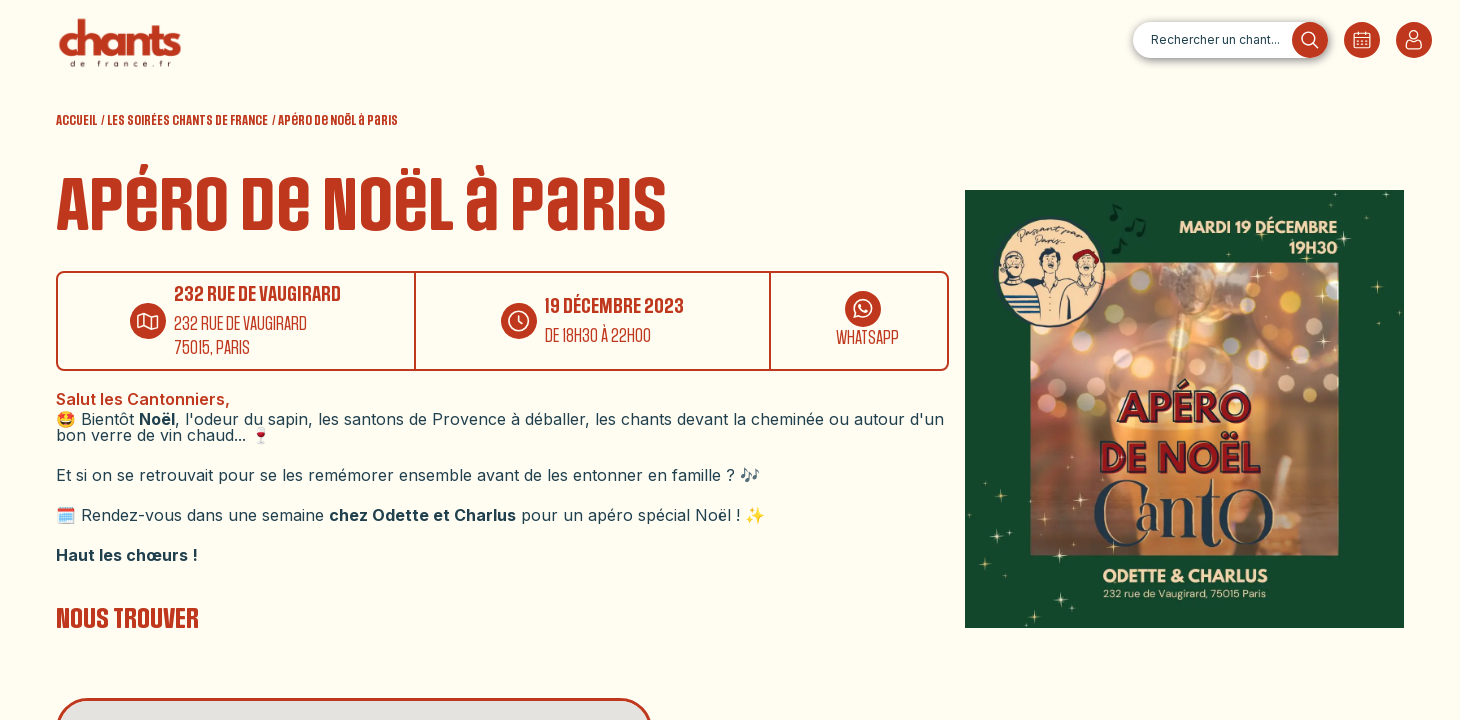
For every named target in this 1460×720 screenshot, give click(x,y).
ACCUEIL (76, 121)
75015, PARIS (212, 348)
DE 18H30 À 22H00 (598, 336)
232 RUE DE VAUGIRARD (257, 294)
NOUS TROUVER (127, 619)
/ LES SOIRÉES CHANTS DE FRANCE (184, 121)
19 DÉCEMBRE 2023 (614, 306)
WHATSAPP (867, 338)
